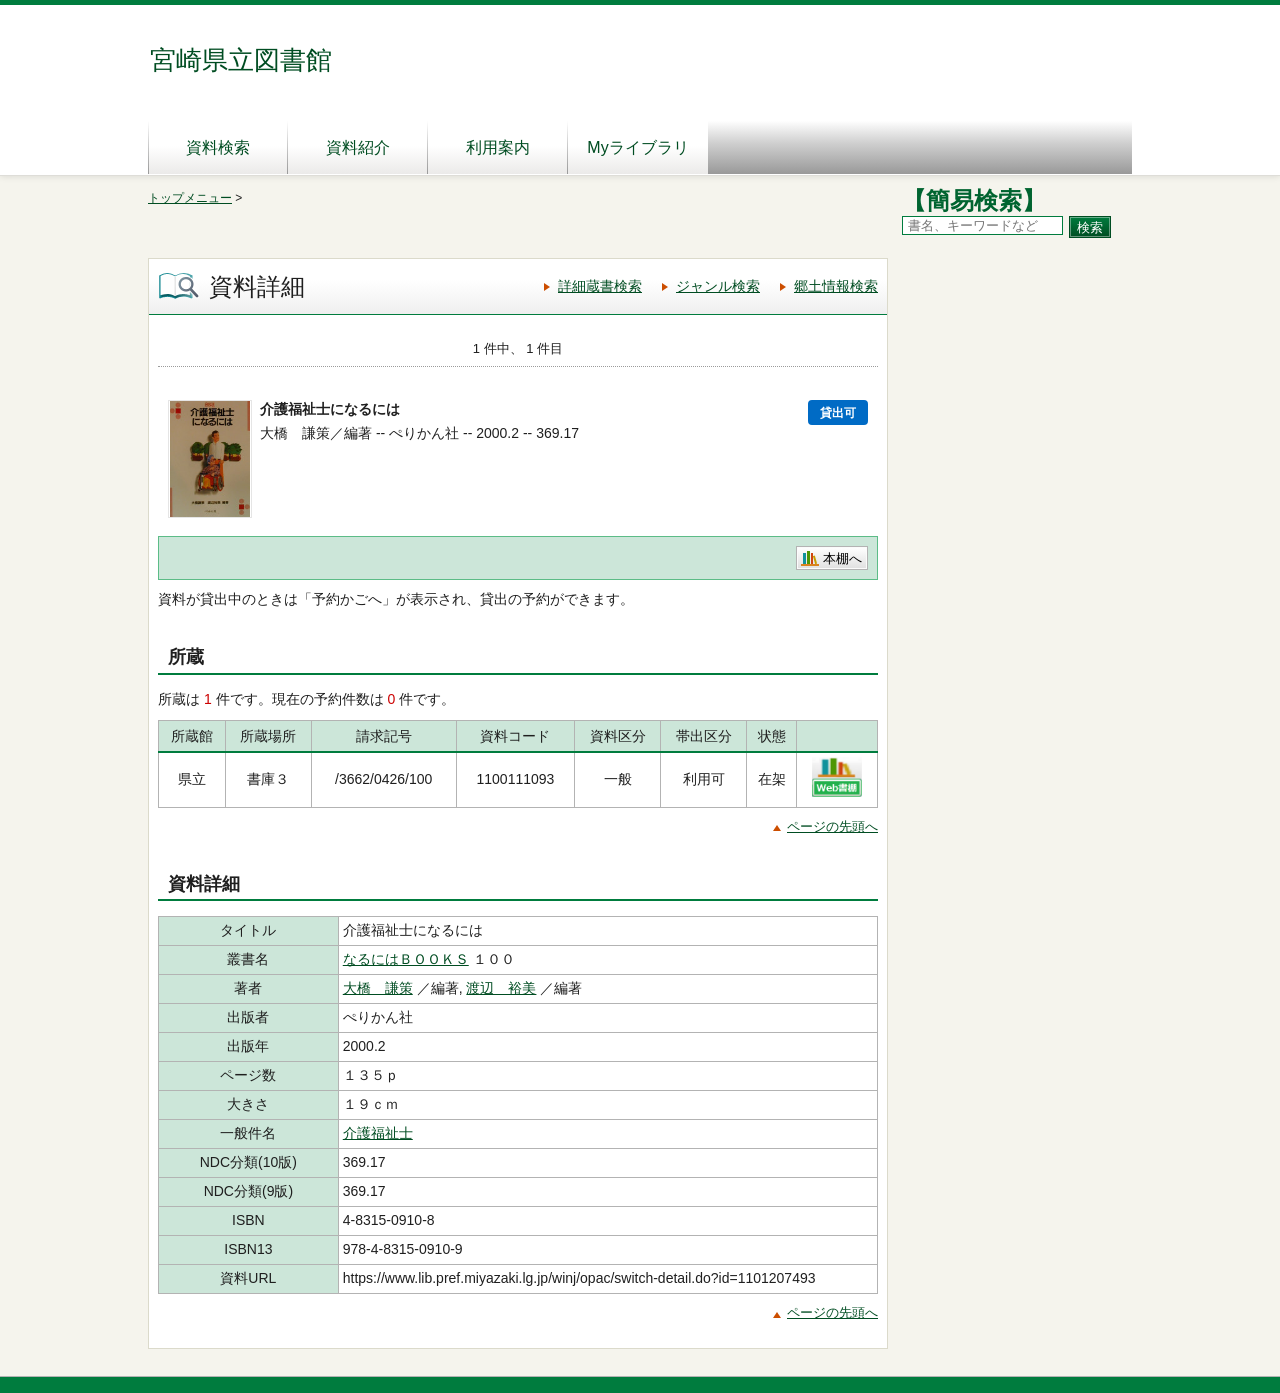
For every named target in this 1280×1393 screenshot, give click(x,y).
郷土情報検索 (836, 286)
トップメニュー (190, 198)
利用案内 (498, 147)
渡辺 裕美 (501, 988)
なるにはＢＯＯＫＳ (406, 959)
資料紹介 (358, 147)
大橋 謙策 (378, 988)
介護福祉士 (378, 1133)
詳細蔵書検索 (600, 286)
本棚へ (842, 558)
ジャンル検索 (718, 286)
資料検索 (218, 147)
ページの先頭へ (832, 826)
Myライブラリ (637, 147)
